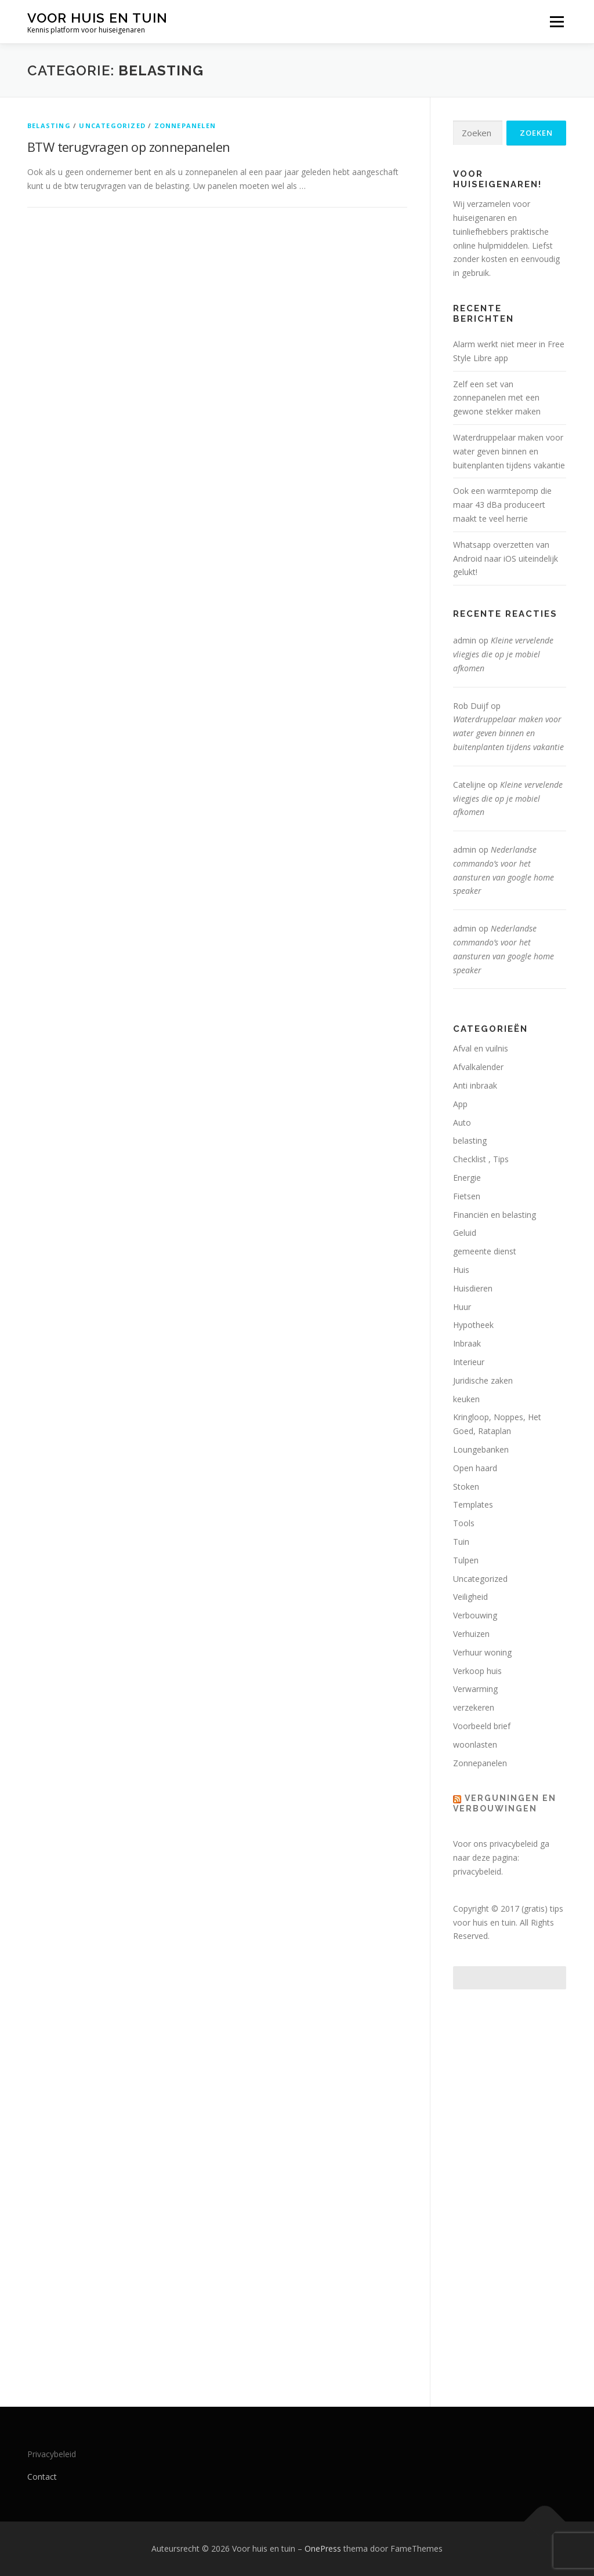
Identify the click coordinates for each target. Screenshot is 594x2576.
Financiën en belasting (494, 1214)
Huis (461, 1269)
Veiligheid (470, 1596)
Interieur (468, 1361)
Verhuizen (471, 1633)
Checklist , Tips (481, 1159)
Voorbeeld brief (481, 1725)
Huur (462, 1306)
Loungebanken (481, 1449)
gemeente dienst (484, 1251)
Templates (473, 1504)
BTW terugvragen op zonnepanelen (128, 146)
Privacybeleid (51, 2453)
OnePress (323, 2548)
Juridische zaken (483, 1380)
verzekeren (473, 1707)
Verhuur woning (482, 1652)
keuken (466, 1399)
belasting (49, 125)
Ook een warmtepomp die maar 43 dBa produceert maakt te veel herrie (502, 504)
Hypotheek (473, 1324)
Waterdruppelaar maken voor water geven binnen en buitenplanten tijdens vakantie (509, 451)
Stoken (466, 1486)
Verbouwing (475, 1615)
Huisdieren (472, 1288)
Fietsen (466, 1196)
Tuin (461, 1541)
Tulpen (466, 1560)
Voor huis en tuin (97, 18)
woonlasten (475, 1744)
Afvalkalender (478, 1066)
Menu (556, 21)
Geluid (464, 1232)
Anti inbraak (475, 1085)
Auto (462, 1122)
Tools (464, 1523)
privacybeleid (477, 1871)
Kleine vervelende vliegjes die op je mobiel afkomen (503, 654)
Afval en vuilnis (480, 1048)
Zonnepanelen (185, 125)
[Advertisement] (509, 2186)
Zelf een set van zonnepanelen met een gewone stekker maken (497, 398)
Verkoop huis (477, 1670)
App (460, 1103)
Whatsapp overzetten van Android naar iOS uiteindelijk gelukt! (505, 558)
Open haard (475, 1467)
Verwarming (475, 1688)
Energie (467, 1177)
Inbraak (467, 1343)
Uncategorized (112, 125)
